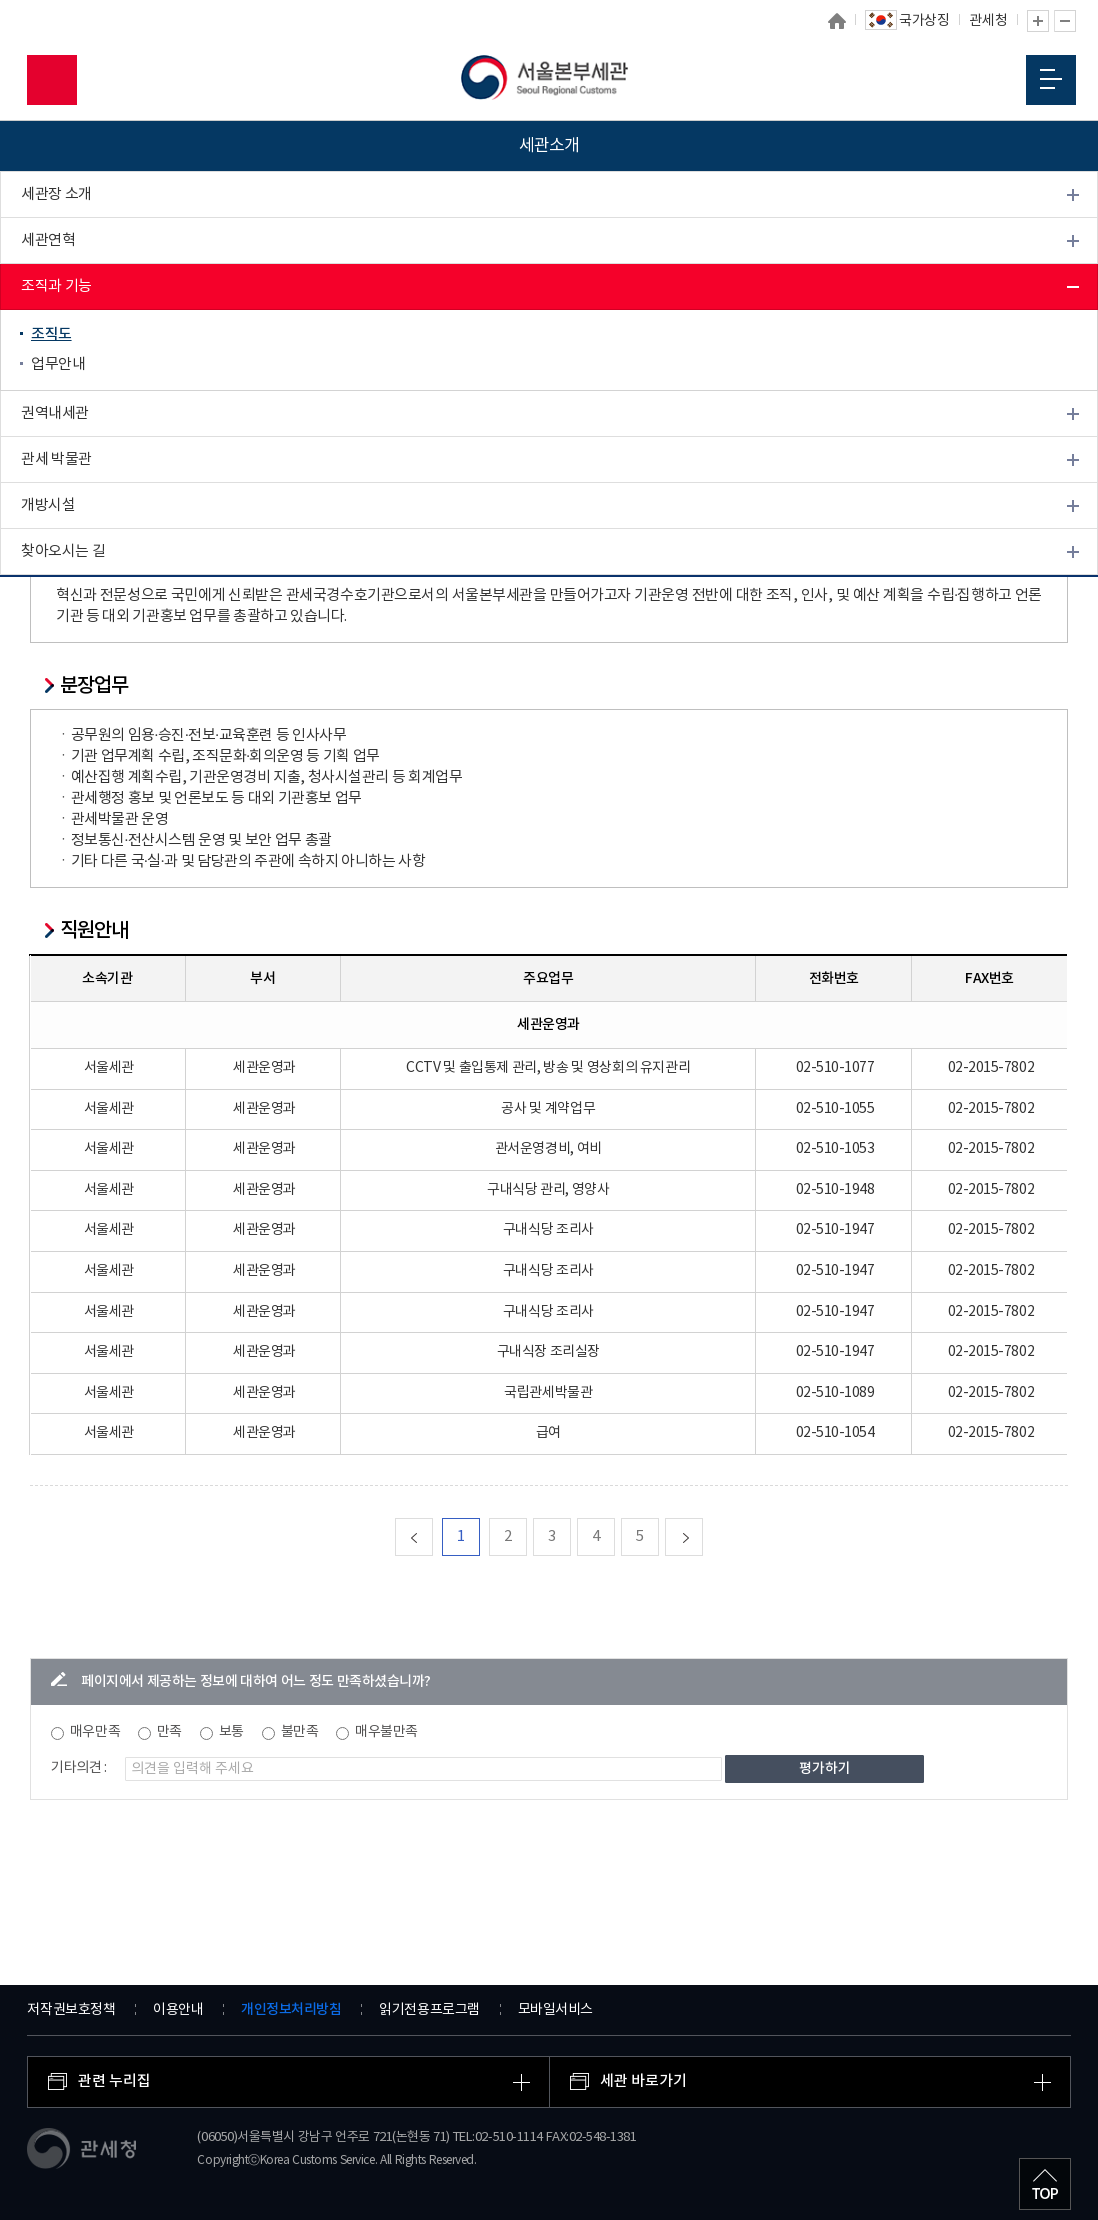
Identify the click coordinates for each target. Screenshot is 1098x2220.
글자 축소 (1065, 21)
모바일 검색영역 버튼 (52, 80)
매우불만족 (386, 1732)
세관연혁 (48, 240)
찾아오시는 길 (63, 551)
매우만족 (95, 1732)
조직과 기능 (56, 286)
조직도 (51, 334)
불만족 (300, 1732)
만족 (169, 1732)
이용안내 (178, 2010)
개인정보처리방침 (291, 2009)
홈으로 (837, 21)
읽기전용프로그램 (429, 2010)
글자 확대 (1038, 21)
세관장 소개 (56, 194)
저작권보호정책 (71, 2010)
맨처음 (432, 1536)
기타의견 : (79, 1768)
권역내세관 (55, 413)
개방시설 (48, 505)
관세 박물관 (56, 459)
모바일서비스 (555, 2010)
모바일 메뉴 (1051, 79)
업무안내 (58, 364)
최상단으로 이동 (1045, 2184)
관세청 (988, 21)
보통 (231, 1732)
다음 (702, 1536)
